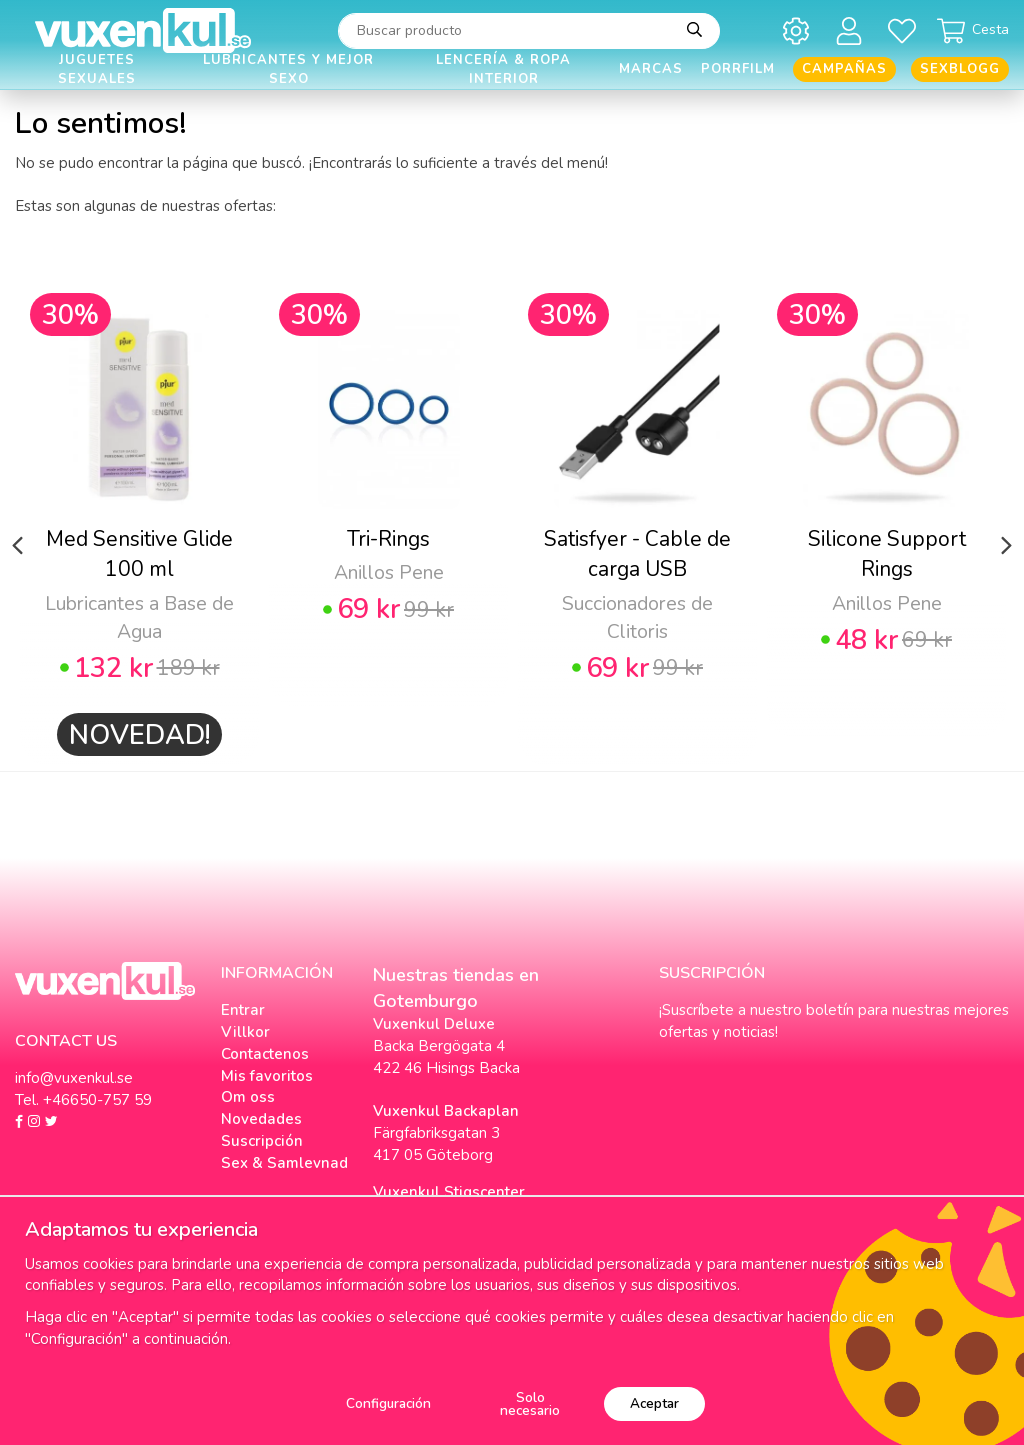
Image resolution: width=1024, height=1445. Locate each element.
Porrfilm (738, 69)
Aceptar (654, 1403)
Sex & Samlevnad (284, 1163)
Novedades (261, 1119)
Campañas (844, 69)
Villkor (245, 1032)
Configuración (388, 1403)
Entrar (243, 1010)
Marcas (651, 69)
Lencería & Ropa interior (503, 69)
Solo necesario (530, 1404)
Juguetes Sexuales (97, 69)
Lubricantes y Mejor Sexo (288, 69)
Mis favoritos (267, 1076)
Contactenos (265, 1054)
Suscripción (262, 1141)
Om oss (248, 1097)
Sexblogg (960, 69)
